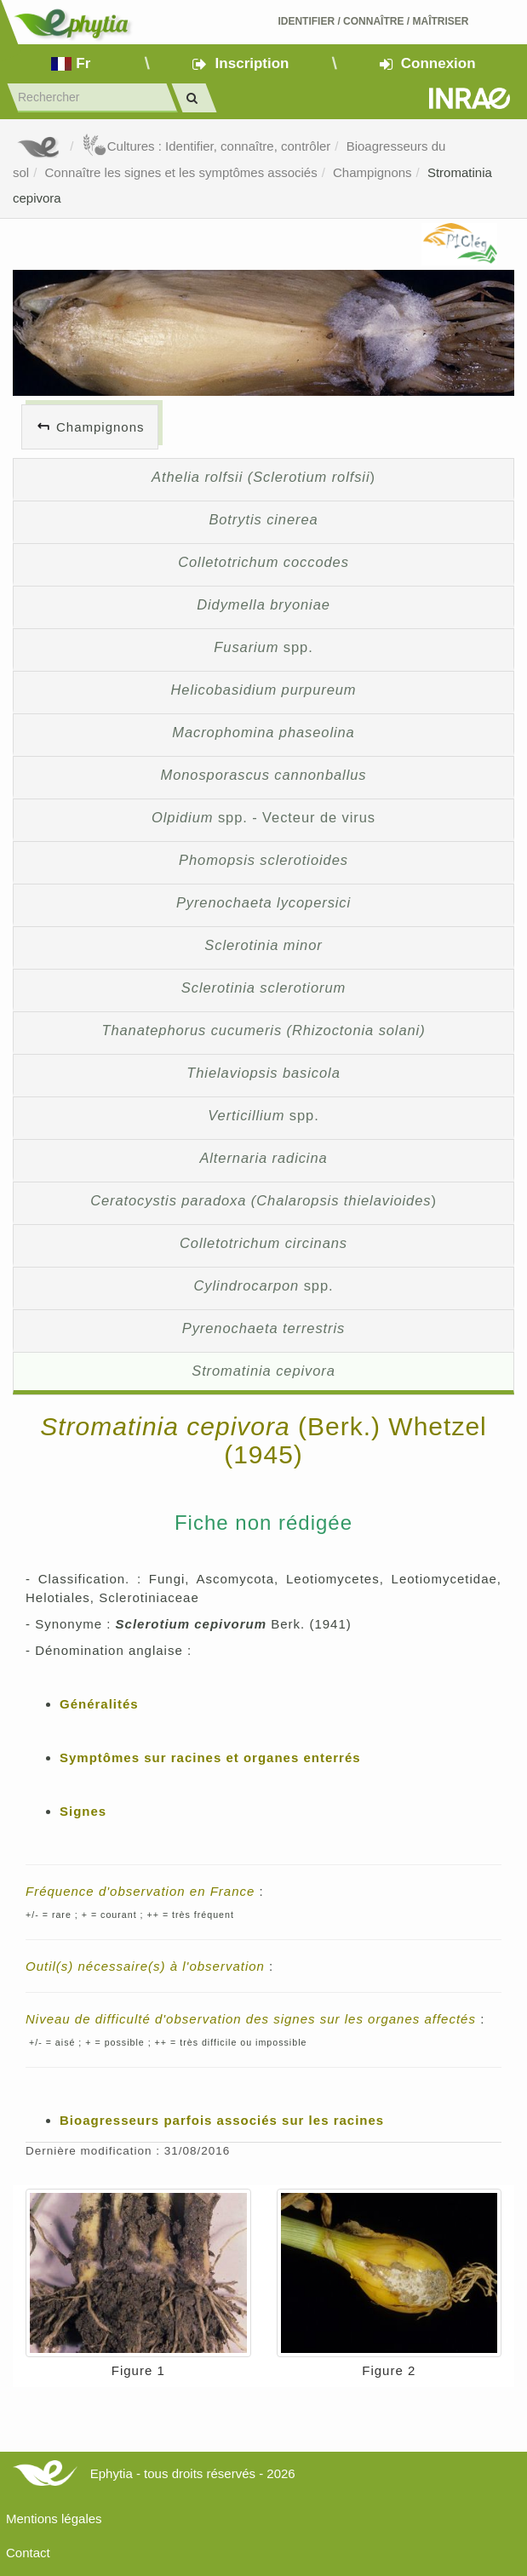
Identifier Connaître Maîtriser (373, 21)
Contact (28, 2552)
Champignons (372, 172)
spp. (263, 647)
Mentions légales (54, 2518)
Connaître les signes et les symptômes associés (181, 172)
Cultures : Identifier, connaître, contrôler (206, 146)
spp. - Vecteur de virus (263, 817)
